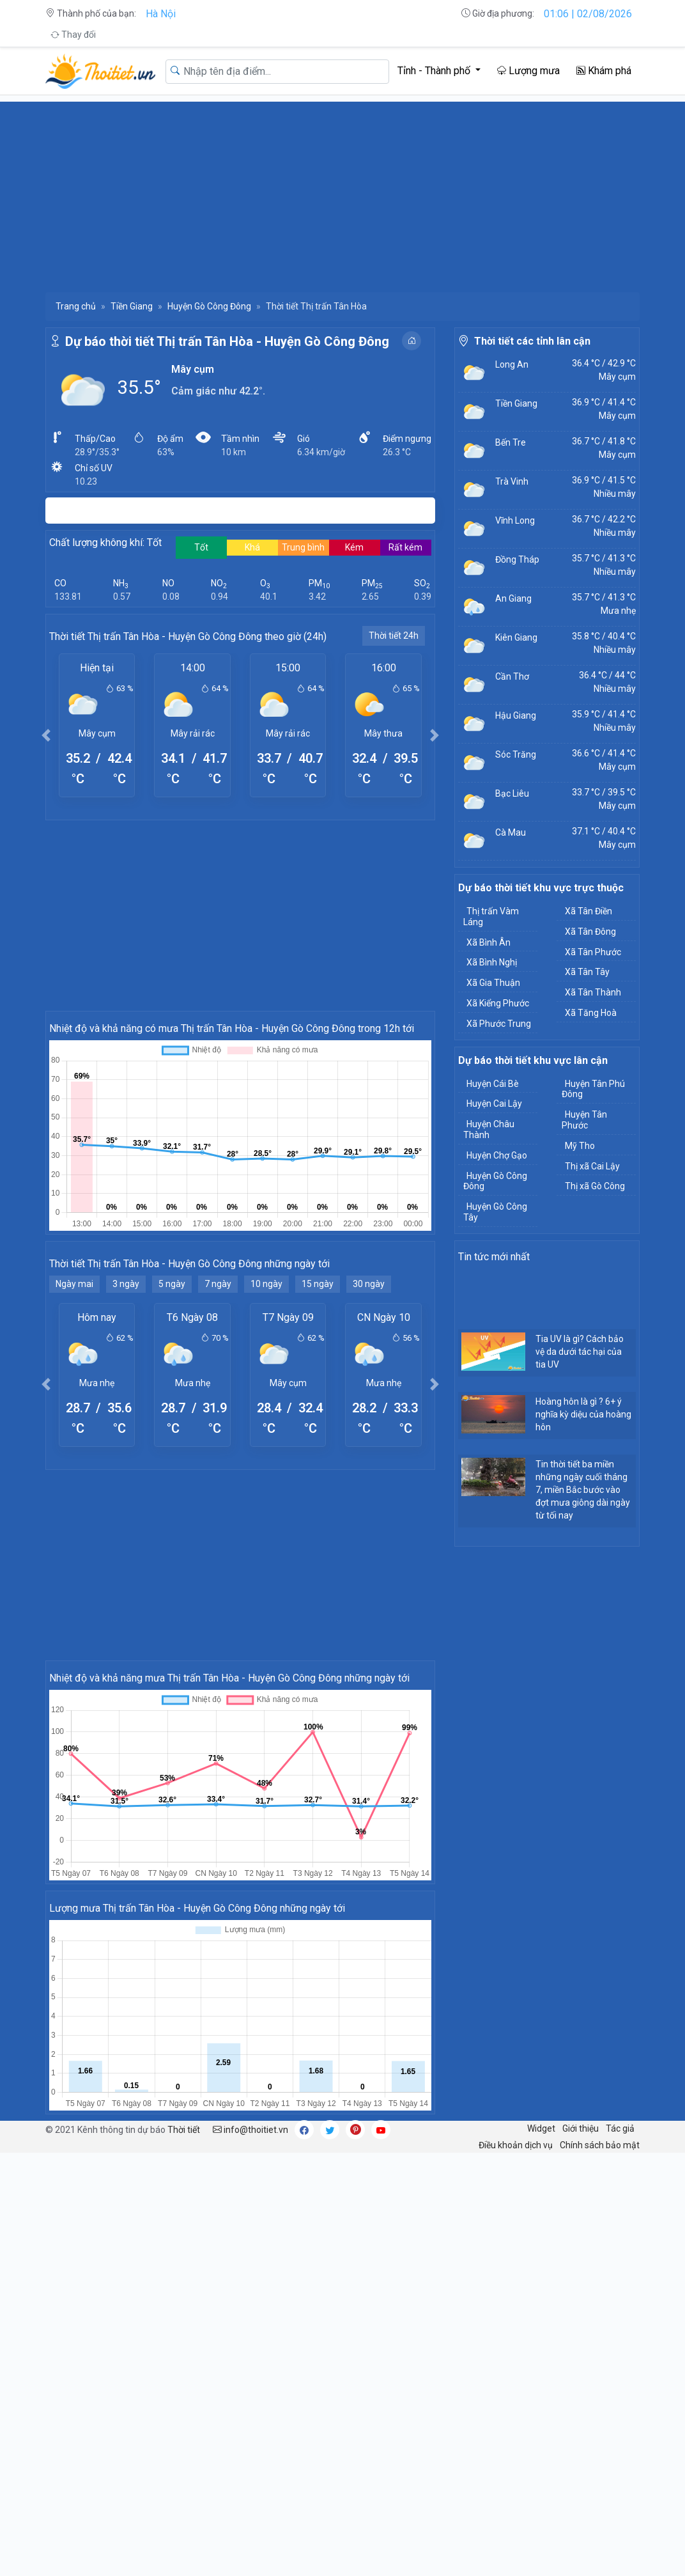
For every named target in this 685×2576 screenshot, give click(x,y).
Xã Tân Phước (593, 952)
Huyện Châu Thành (488, 1129)
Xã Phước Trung (498, 1024)
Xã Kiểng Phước (497, 1003)
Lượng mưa (528, 71)
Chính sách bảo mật (600, 2145)
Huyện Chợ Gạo (496, 1155)
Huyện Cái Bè (492, 1084)
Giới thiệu (580, 2128)
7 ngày (217, 1284)
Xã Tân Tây (587, 972)
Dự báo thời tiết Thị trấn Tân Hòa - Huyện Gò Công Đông (227, 341)
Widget (541, 2128)
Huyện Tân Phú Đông (593, 1089)
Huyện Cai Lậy (494, 1103)
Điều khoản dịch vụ (516, 2145)
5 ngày (171, 1284)
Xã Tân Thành (593, 992)
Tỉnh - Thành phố (435, 71)
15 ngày (318, 1284)
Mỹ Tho (580, 1146)
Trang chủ (76, 306)
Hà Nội (161, 14)
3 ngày (125, 1284)
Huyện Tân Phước (584, 1119)
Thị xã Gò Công (595, 1186)
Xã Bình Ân (488, 942)
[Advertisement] (342, 191)
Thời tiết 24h (394, 635)
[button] (46, 734)
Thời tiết (183, 2130)
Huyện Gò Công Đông (209, 306)
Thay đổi (73, 34)
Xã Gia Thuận (493, 983)
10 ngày (266, 1284)
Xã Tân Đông (590, 931)
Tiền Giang (132, 306)
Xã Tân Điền (588, 911)
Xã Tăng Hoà (591, 1013)
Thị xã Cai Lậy (592, 1166)
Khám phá (603, 71)
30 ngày (369, 1284)
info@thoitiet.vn (250, 2130)
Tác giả (620, 2128)
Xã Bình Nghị (491, 962)
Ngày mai (74, 1284)
